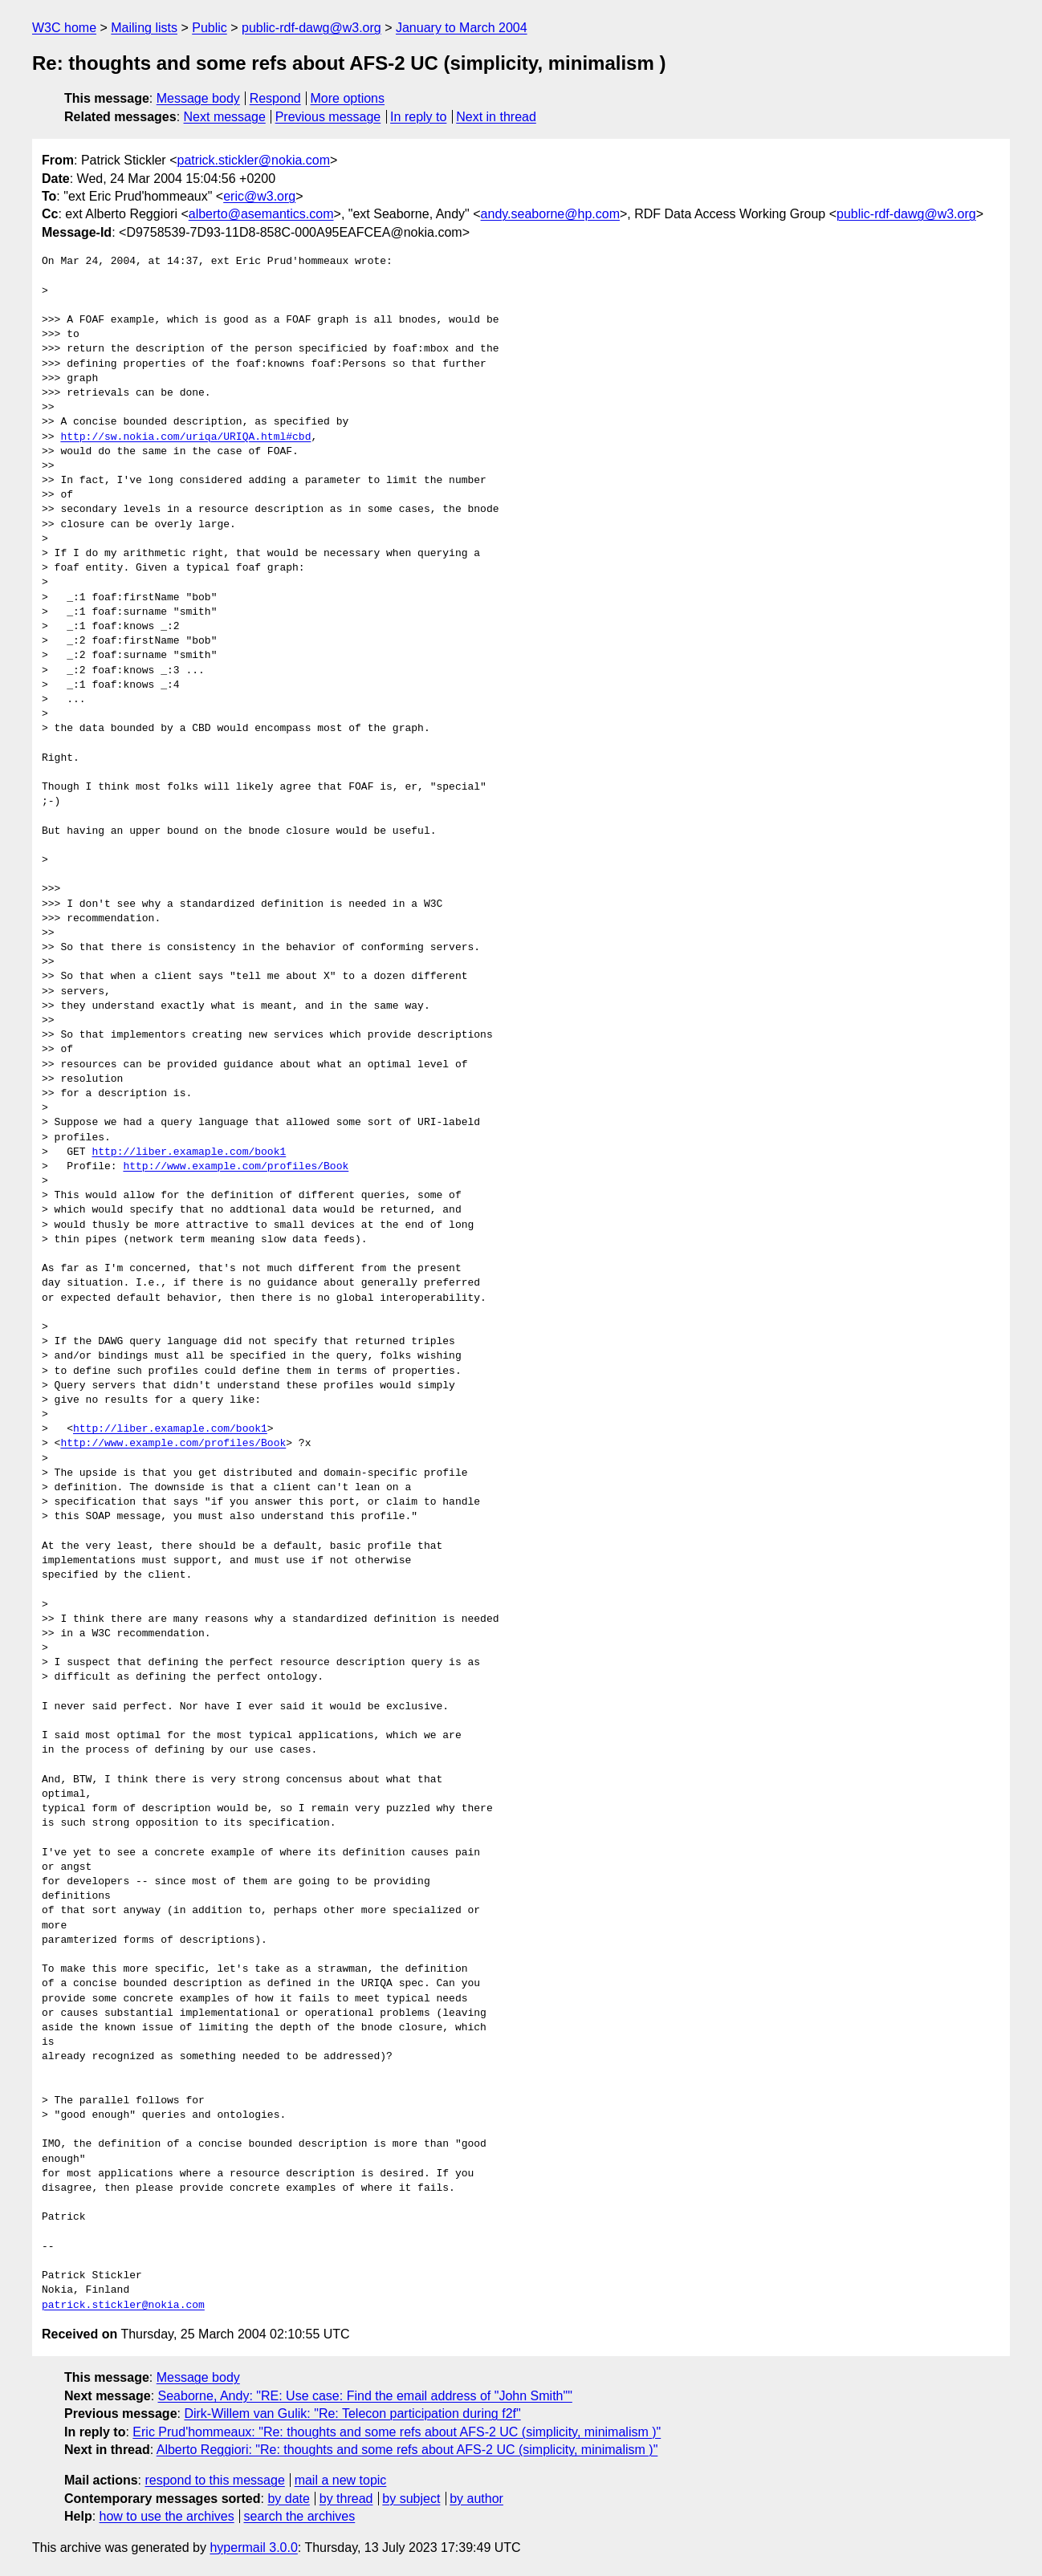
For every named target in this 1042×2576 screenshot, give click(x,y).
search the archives (300, 2516)
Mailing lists (144, 28)
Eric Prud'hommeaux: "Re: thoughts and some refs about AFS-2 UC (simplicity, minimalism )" (396, 2432)
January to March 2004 (461, 28)
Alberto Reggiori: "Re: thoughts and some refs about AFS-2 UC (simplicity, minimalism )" (407, 2449)
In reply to (418, 117)
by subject (411, 2498)
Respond (275, 98)
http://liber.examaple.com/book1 (189, 1152)
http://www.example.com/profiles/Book (235, 1167)
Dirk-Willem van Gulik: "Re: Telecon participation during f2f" (352, 2413)
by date (288, 2498)
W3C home (64, 28)
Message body (198, 98)
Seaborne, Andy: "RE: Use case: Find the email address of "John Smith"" (365, 2396)
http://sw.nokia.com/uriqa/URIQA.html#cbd (185, 437)
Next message (225, 117)
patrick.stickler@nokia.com (253, 160)
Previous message (328, 117)
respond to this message (214, 2480)
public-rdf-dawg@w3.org (311, 28)
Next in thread (496, 117)
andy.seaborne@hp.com (550, 214)
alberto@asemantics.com (261, 214)
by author (476, 2498)
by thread (346, 2498)
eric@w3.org (259, 196)
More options (348, 98)
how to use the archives (167, 2516)
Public (209, 28)
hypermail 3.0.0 (253, 2547)
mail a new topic (341, 2480)
